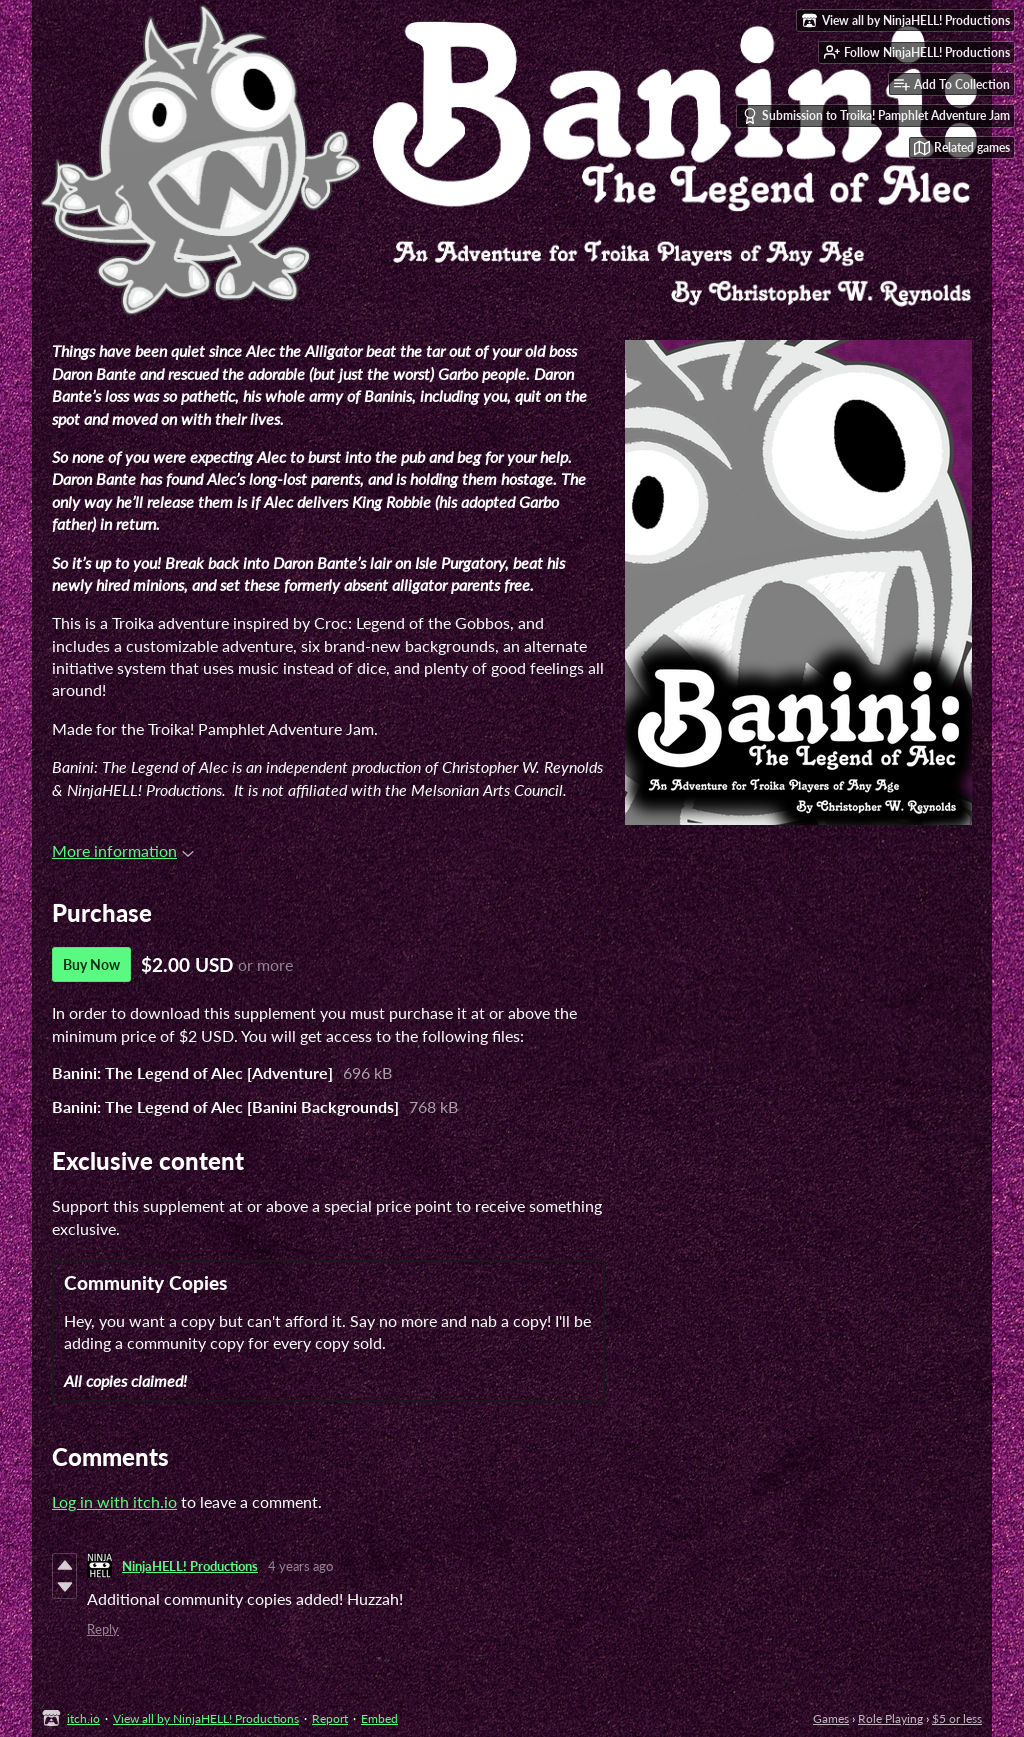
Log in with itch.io (114, 1501)
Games (831, 1718)
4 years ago (300, 1566)
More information (123, 850)
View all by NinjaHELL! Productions (206, 1718)
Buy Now (91, 964)
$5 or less (957, 1718)
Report (330, 1718)
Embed (379, 1718)
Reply (103, 1629)
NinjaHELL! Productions (190, 1566)
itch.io (83, 1718)
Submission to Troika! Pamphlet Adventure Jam (876, 116)
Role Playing (890, 1718)
